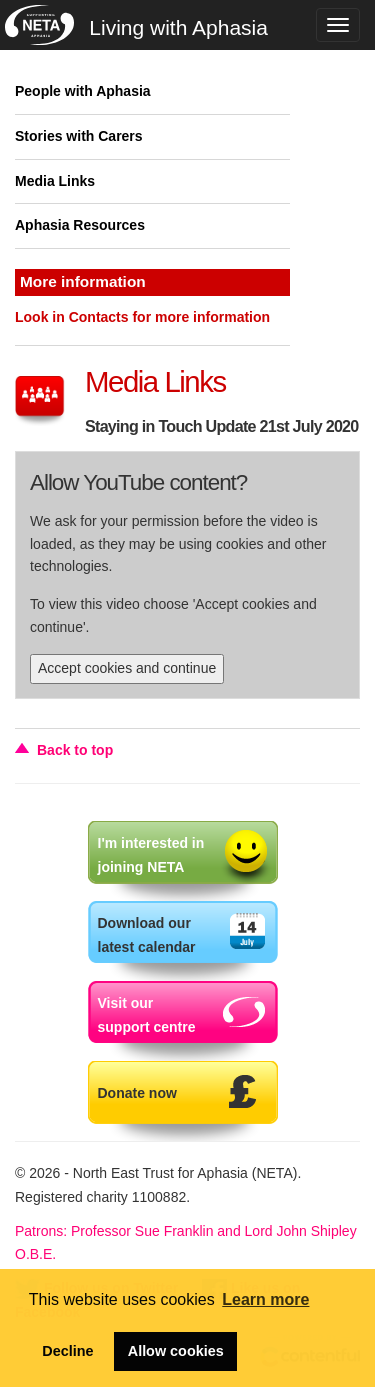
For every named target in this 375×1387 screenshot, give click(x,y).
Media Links (55, 181)
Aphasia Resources (80, 225)
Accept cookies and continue (127, 668)
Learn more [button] (265, 1299)
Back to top (75, 750)
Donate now (137, 1093)
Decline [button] (67, 1351)
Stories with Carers (79, 136)
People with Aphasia (83, 91)
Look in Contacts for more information (142, 317)
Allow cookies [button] (176, 1351)
